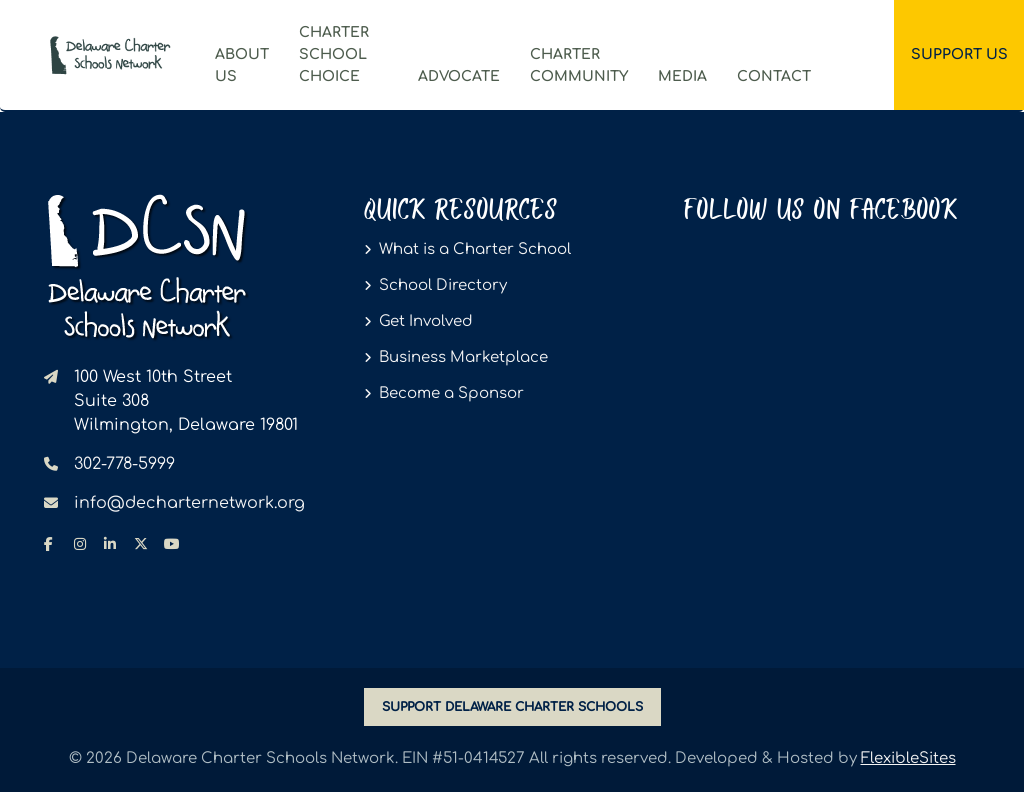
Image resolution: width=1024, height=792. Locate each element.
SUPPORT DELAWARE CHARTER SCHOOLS (512, 707)
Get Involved (426, 321)
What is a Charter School (475, 249)
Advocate (459, 76)
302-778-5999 (124, 464)
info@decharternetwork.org (189, 503)
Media (682, 76)
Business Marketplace (463, 357)
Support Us (959, 54)
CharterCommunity (579, 65)
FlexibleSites (908, 758)
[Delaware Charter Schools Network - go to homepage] (146, 266)
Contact (774, 76)
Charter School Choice (334, 54)
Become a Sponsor (451, 393)
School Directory (443, 285)
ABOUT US (242, 65)
